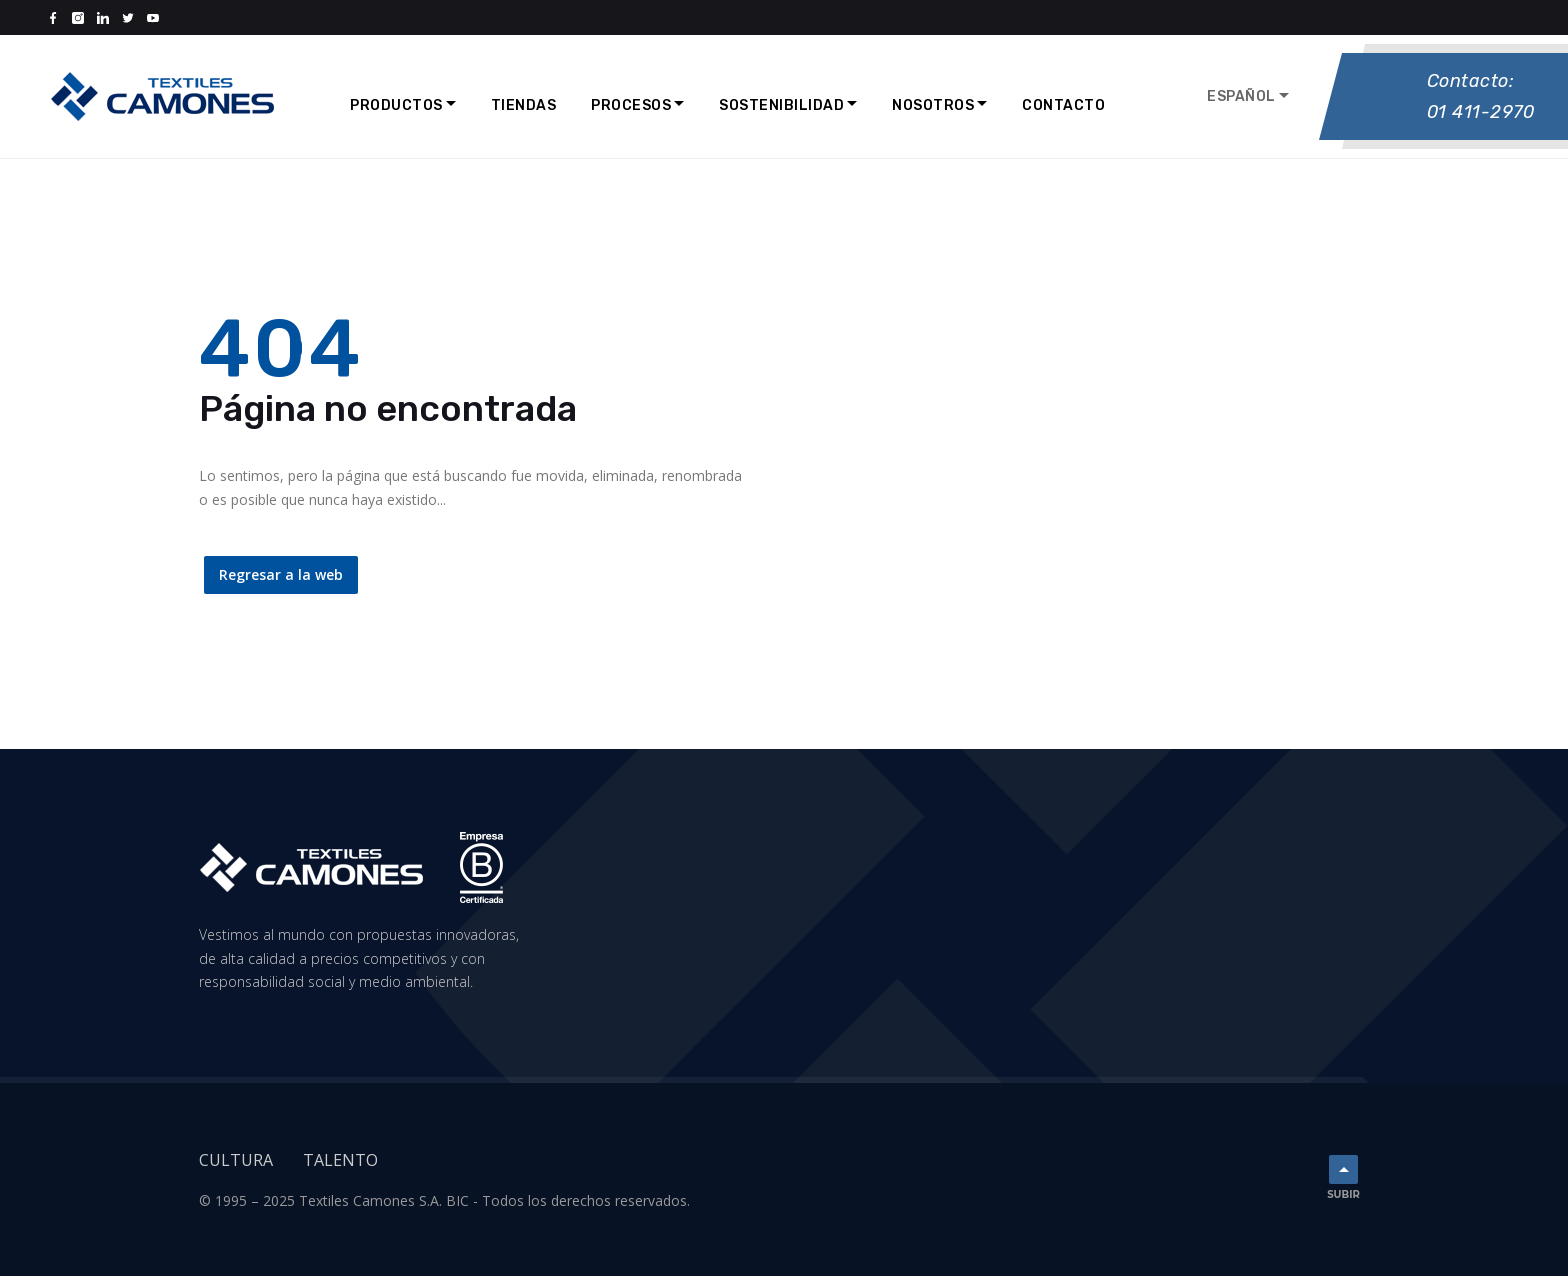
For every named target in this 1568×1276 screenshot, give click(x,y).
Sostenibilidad (781, 105)
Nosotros (933, 105)
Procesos (631, 105)
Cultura (236, 1160)
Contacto (1063, 105)
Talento (340, 1160)
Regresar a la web (281, 574)
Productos (396, 105)
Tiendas (524, 105)
